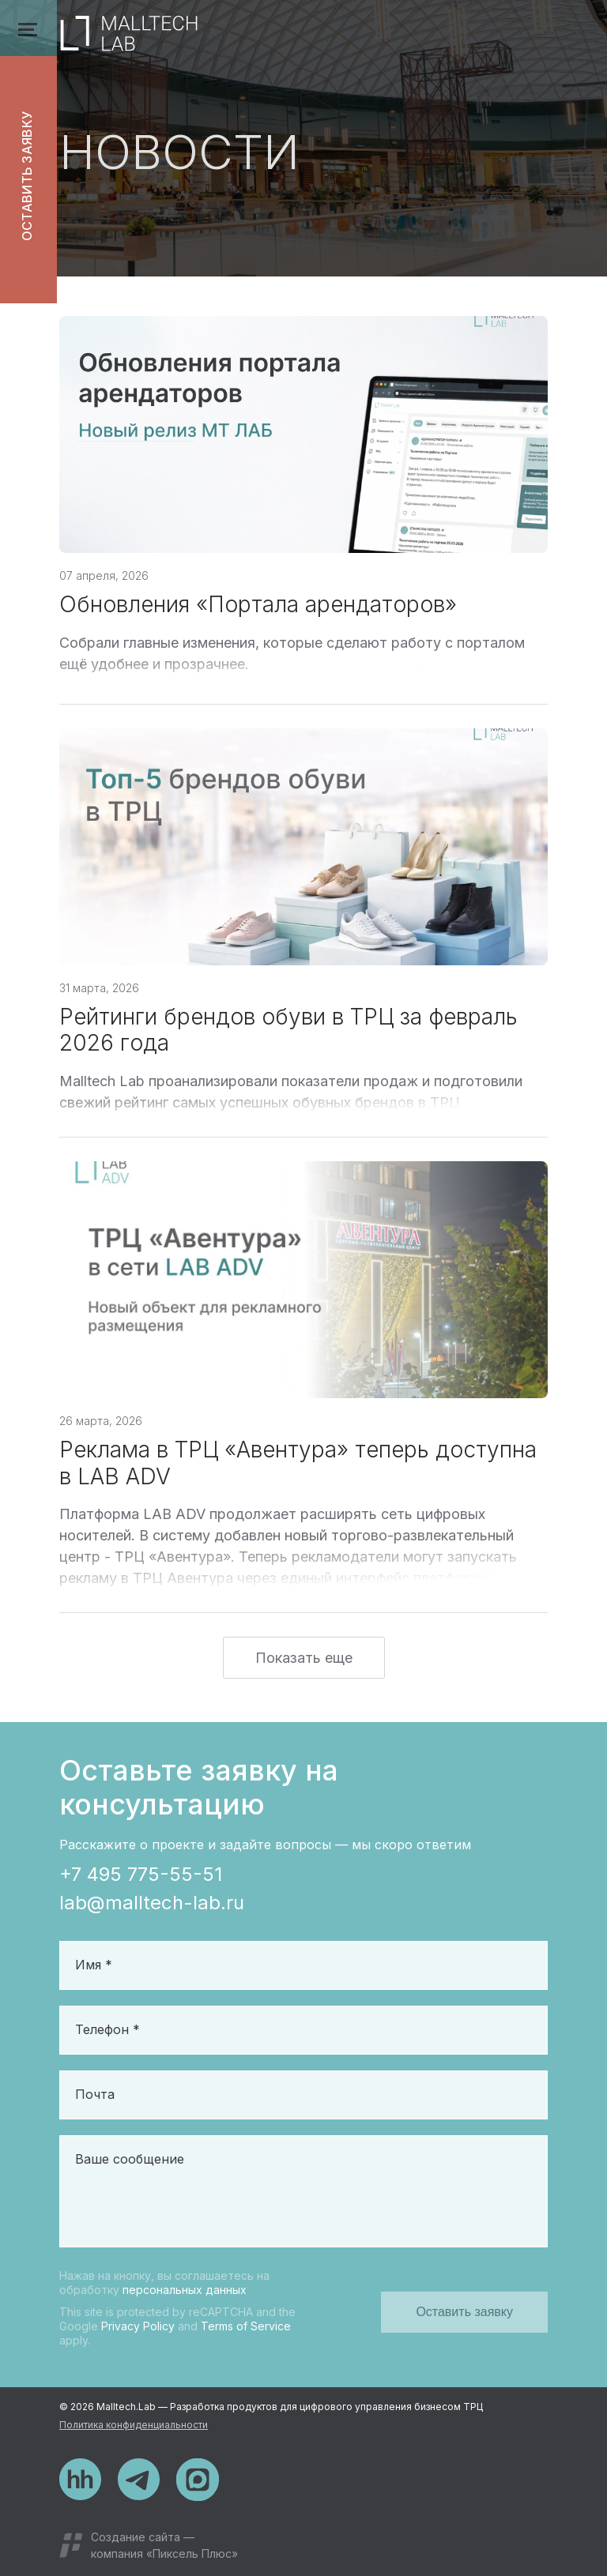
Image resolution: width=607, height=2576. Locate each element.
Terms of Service (246, 2326)
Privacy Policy (138, 2326)
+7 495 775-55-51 (140, 1874)
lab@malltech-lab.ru (151, 1902)
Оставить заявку (27, 176)
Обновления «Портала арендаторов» (258, 612)
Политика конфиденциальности (133, 2425)
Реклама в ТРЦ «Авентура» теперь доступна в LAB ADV (298, 1471)
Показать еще (304, 1665)
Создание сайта (135, 2537)
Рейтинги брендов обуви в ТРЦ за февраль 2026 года (288, 1038)
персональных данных (185, 2289)
